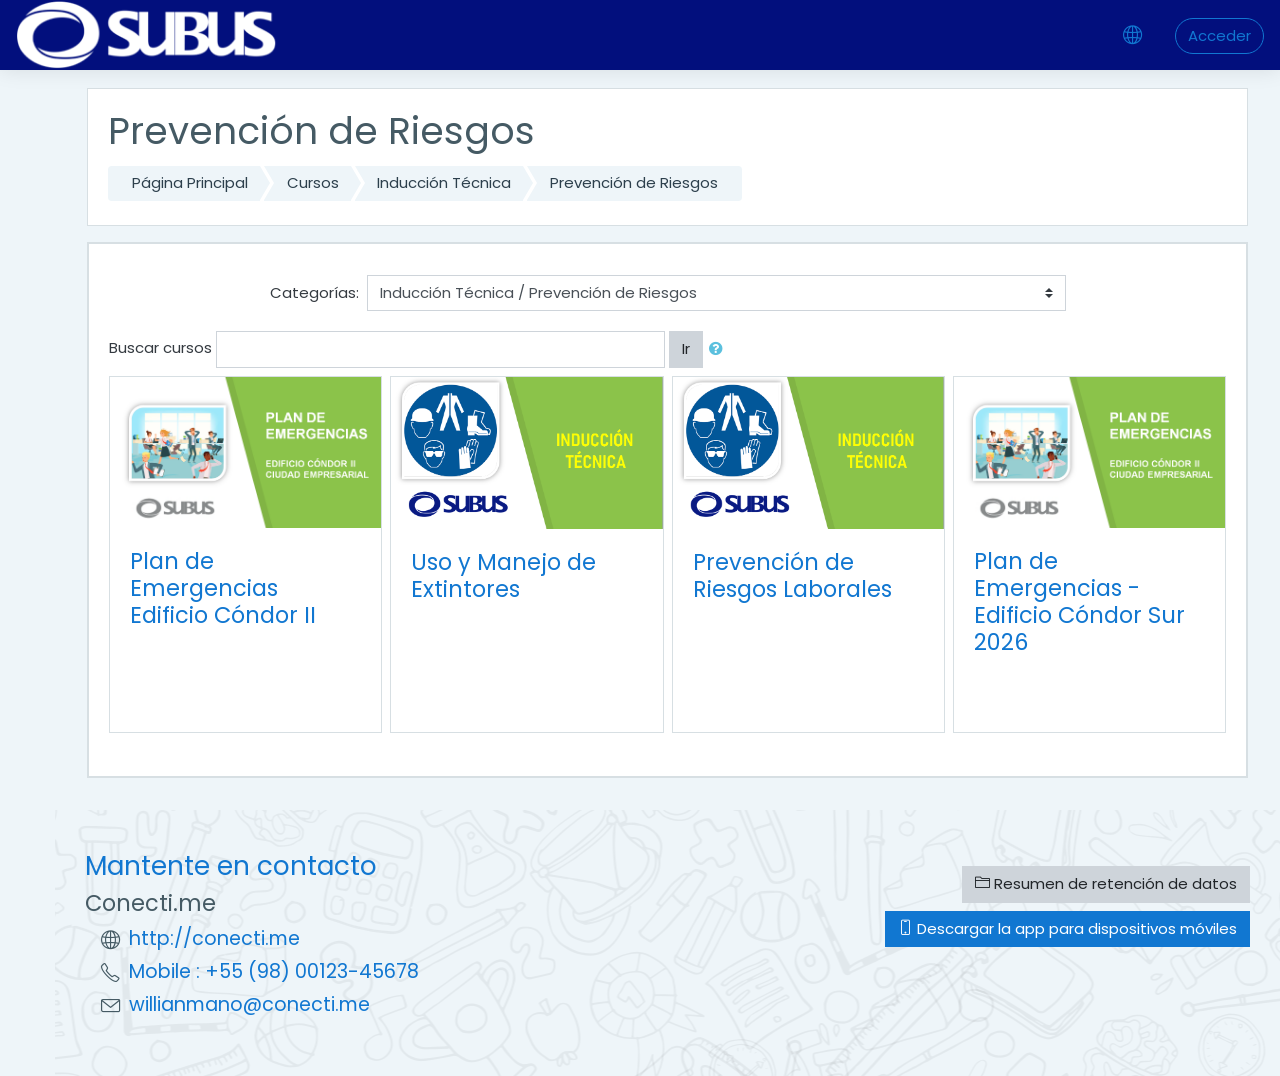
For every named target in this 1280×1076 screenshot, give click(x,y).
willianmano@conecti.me (249, 1004)
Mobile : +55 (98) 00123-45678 (274, 971)
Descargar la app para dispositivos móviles (1067, 928)
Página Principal (190, 182)
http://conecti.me (214, 938)
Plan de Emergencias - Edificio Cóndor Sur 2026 (1079, 601)
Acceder (1219, 35)
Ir (686, 348)
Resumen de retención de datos (1106, 883)
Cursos (313, 182)
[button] (720, 349)
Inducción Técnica (444, 182)
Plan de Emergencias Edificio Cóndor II (223, 588)
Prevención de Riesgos (634, 182)
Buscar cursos (160, 347)
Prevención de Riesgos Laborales (792, 575)
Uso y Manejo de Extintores (503, 575)
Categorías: (314, 292)
